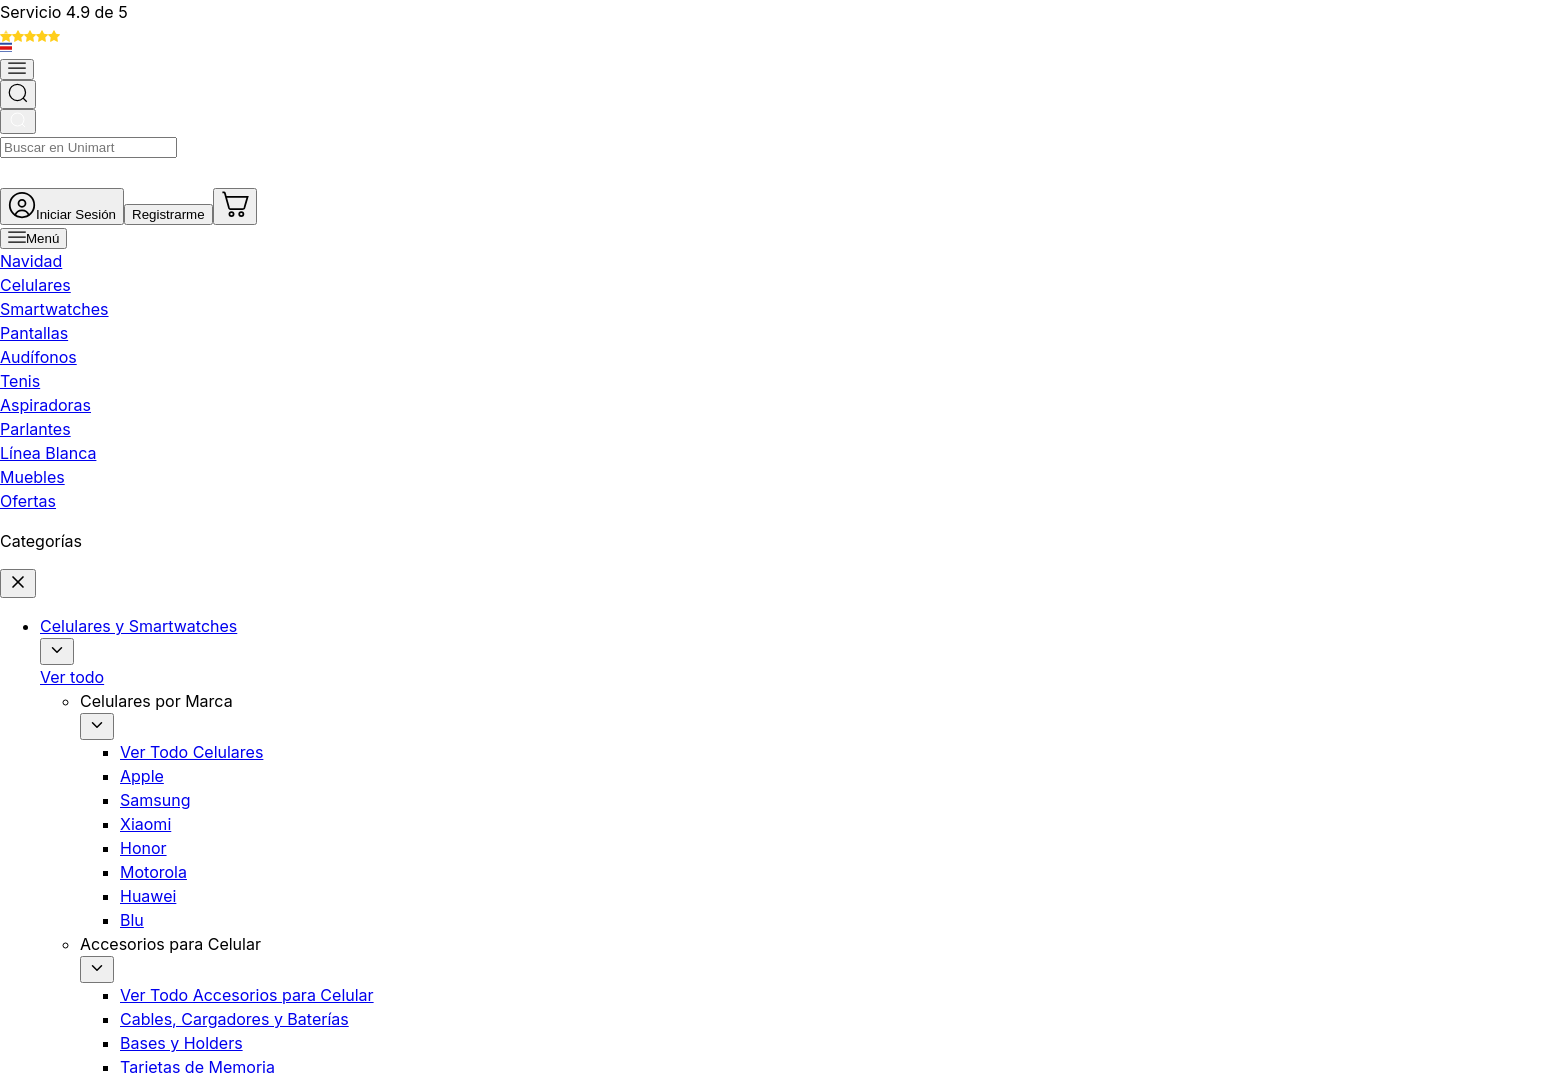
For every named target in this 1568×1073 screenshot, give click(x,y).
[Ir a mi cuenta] (1177, 74)
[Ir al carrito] (1402, 74)
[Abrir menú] (194, 134)
